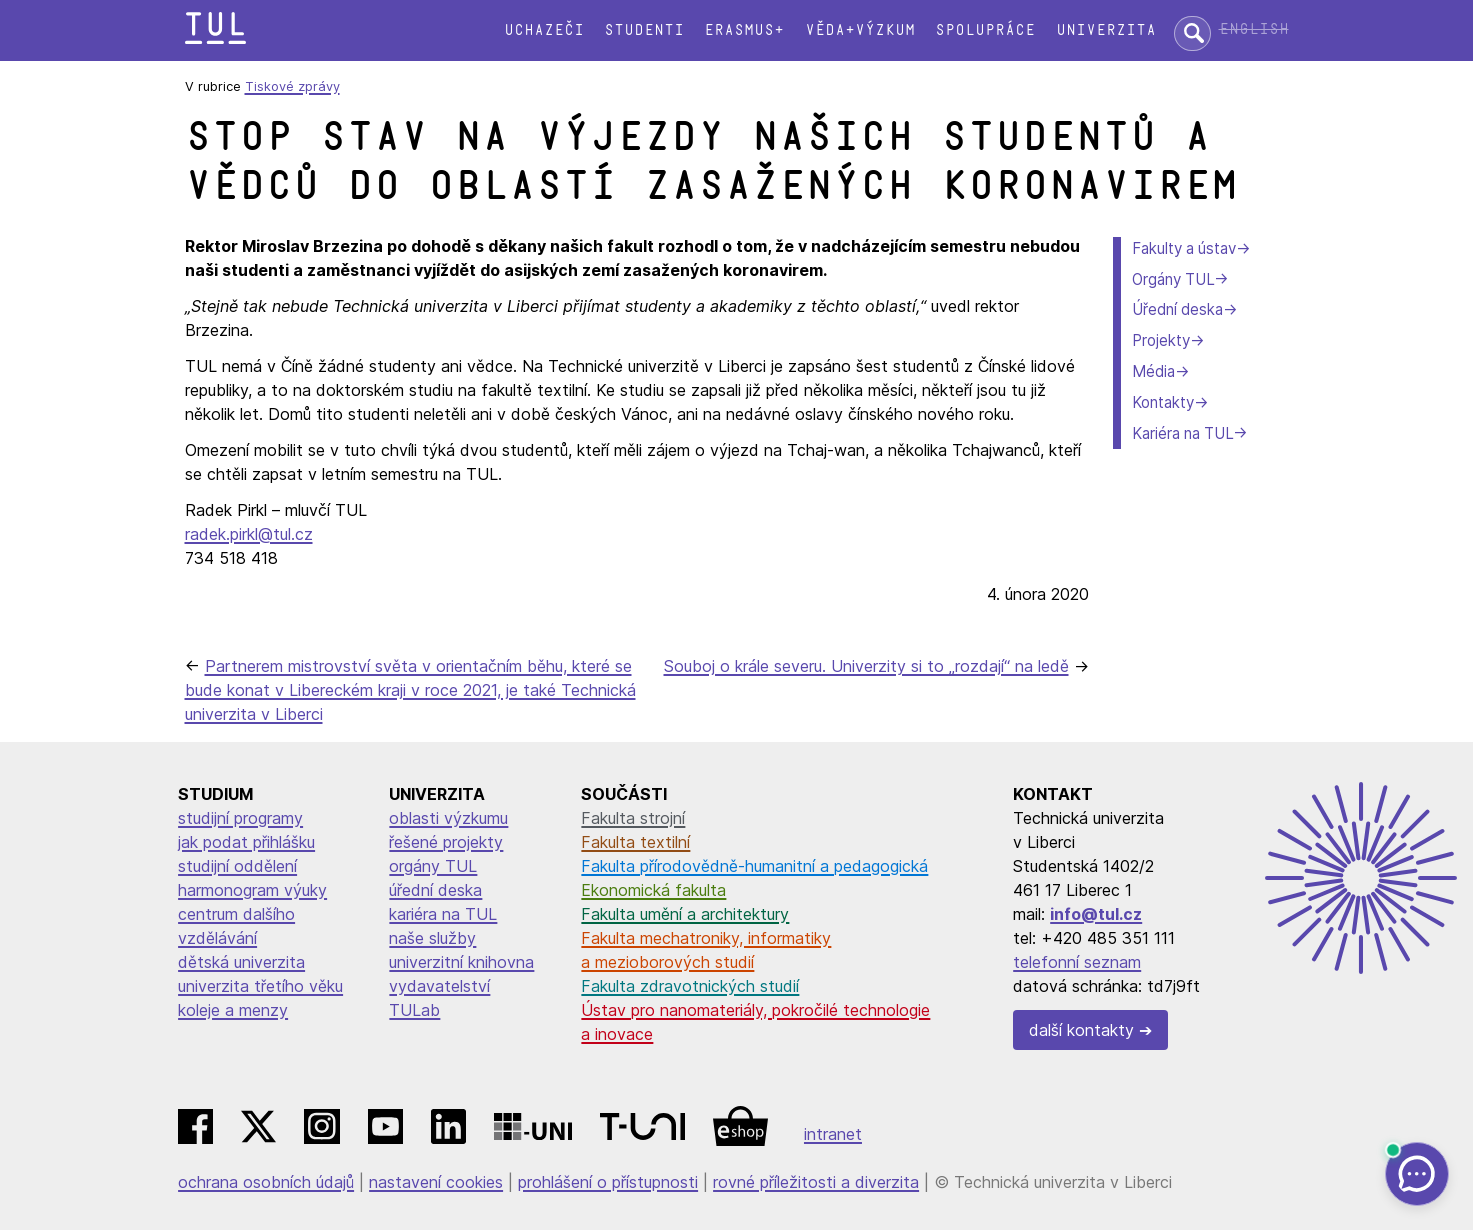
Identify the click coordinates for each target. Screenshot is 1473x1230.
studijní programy (240, 818)
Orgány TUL (1173, 279)
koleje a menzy (233, 1010)
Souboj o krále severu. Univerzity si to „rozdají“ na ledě (866, 666)
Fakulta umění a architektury (685, 914)
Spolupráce (985, 30)
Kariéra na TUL (1182, 433)
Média (1153, 371)
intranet (833, 1134)
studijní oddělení (237, 866)
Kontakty (1163, 402)
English (1254, 29)
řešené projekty (446, 842)
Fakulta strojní (633, 818)
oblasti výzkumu (448, 818)
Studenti (644, 30)
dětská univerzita (241, 962)
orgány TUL (433, 866)
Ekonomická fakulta (653, 890)
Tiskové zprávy (292, 86)
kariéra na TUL (443, 914)
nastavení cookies (436, 1182)
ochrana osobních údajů (266, 1182)
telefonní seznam (1077, 962)
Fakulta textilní (635, 842)
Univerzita (1106, 30)
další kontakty (1081, 1030)
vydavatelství (439, 986)
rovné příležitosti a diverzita (816, 1182)
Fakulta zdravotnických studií (690, 986)
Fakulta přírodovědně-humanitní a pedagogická (754, 866)
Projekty (1161, 340)
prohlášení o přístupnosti (608, 1182)
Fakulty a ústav (1184, 248)
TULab (414, 1010)
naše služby (432, 938)
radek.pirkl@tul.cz (249, 534)
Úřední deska (1177, 309)
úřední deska (435, 890)
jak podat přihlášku (246, 842)
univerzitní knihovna (461, 962)
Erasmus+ (744, 30)
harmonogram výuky (252, 890)
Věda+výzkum (860, 30)
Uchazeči (544, 30)
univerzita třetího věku (260, 986)
